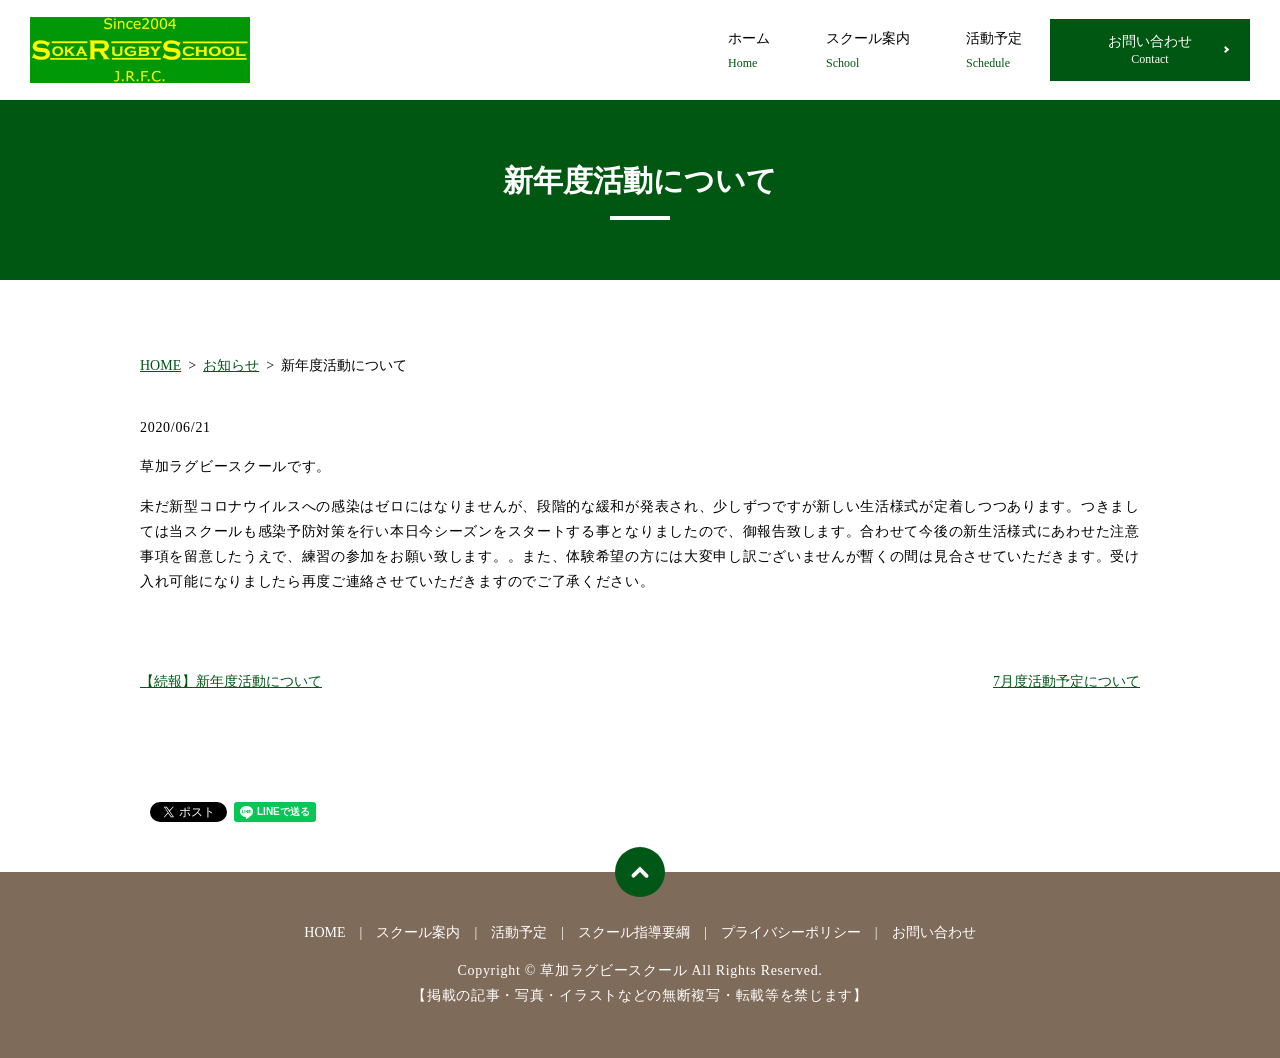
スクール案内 (868, 51)
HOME (160, 365)
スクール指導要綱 (634, 932)
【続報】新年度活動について (231, 681)
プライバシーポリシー (791, 932)
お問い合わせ (1150, 50)
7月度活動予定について (1066, 681)
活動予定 (994, 51)
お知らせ (231, 365)
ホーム (749, 51)
